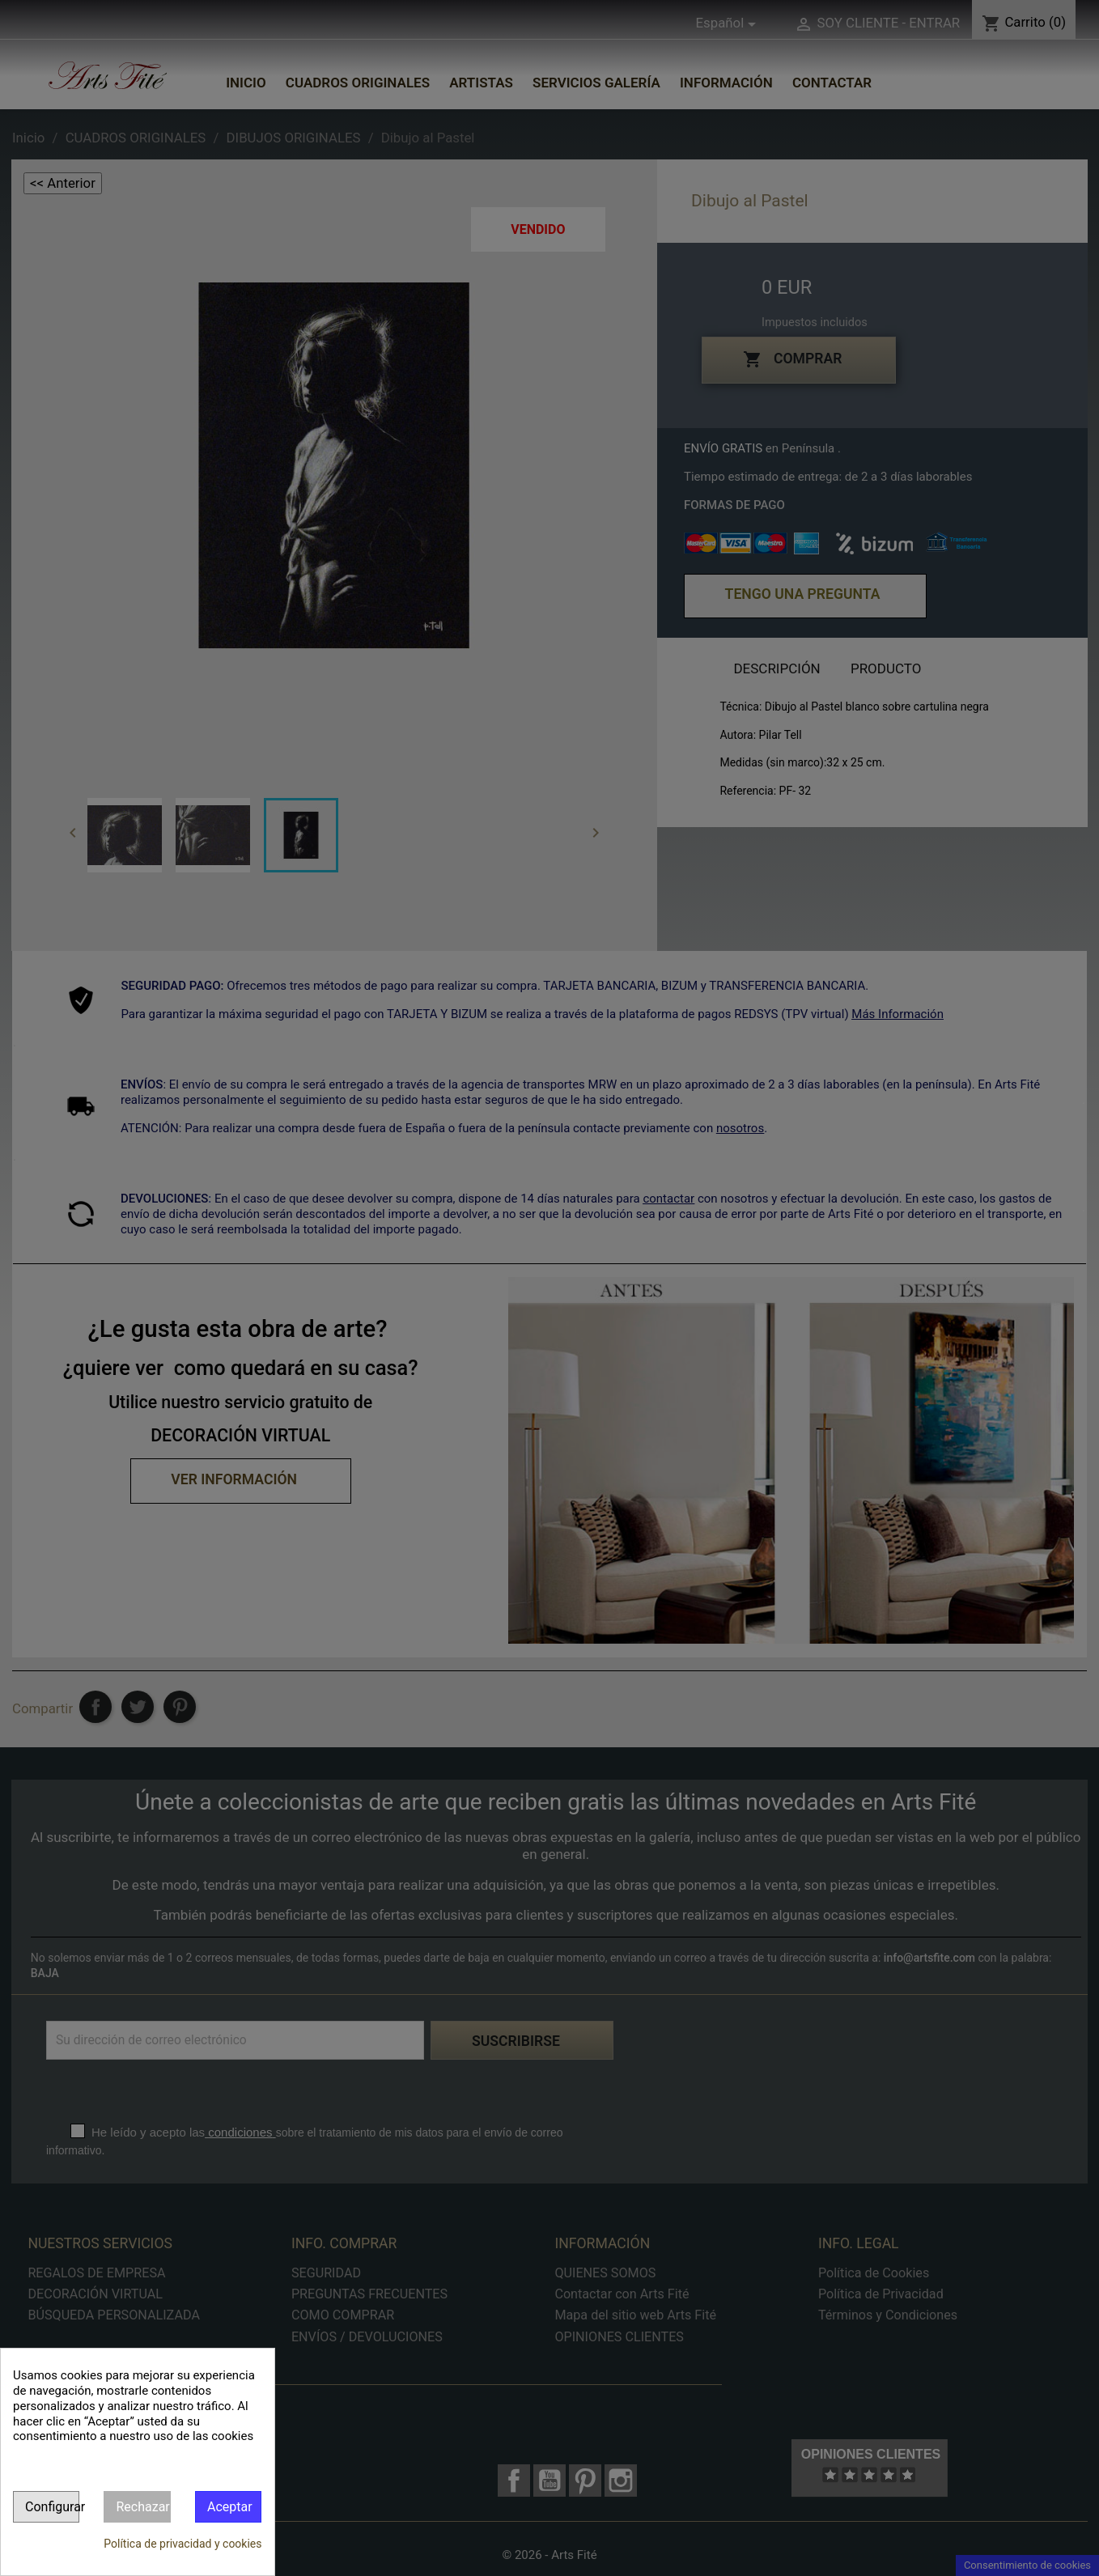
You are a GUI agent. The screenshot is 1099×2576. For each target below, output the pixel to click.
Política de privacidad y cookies (182, 2543)
